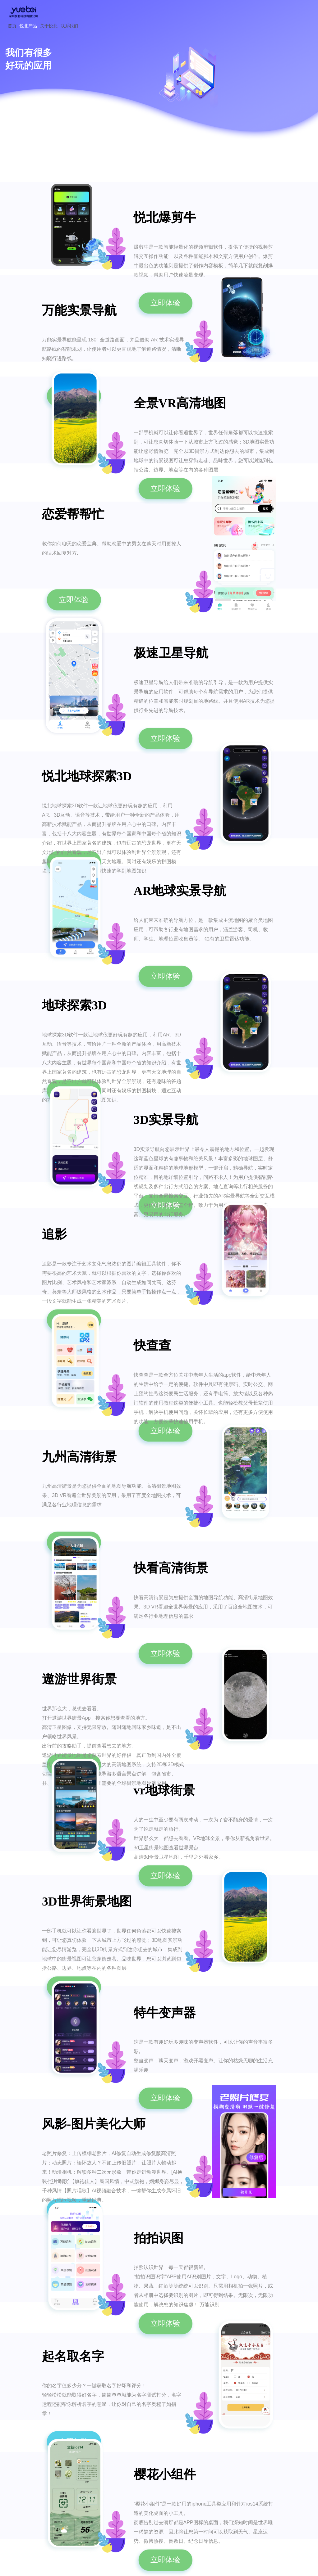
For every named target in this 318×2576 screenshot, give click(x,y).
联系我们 (69, 25)
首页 (12, 25)
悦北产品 (28, 25)
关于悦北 (49, 25)
